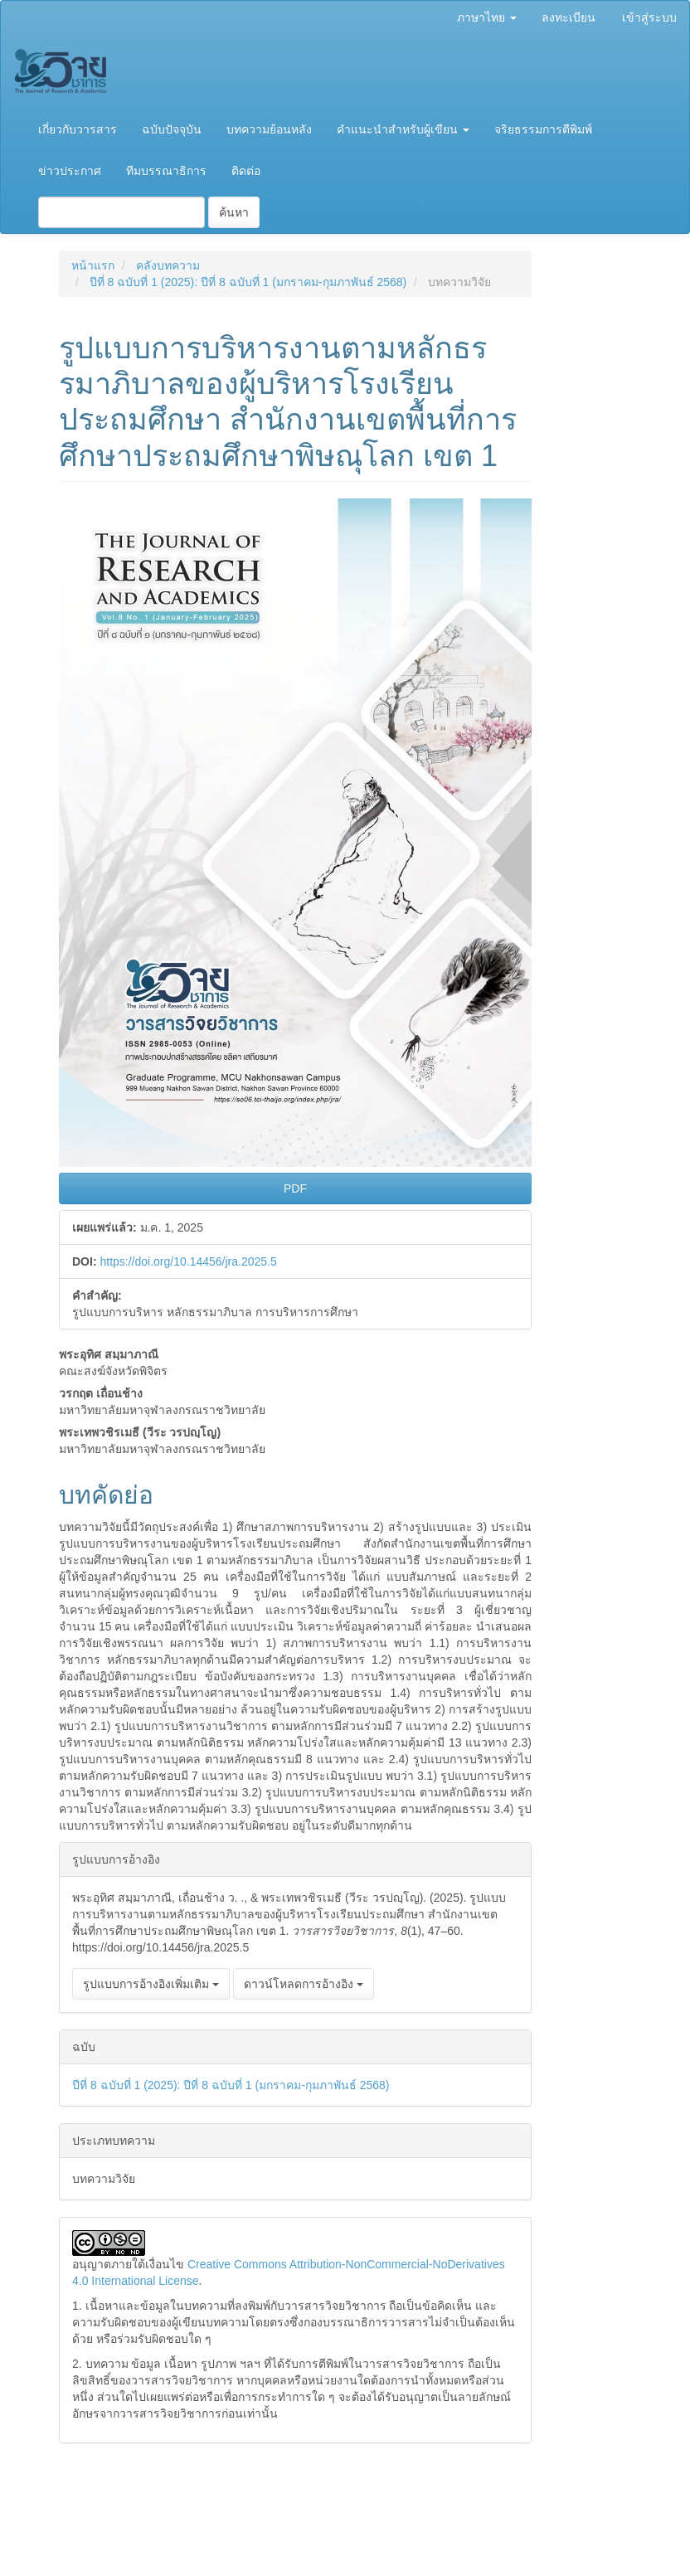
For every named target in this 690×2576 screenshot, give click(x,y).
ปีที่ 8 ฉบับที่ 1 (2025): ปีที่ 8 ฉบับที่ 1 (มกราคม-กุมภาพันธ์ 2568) (248, 282)
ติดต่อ (245, 170)
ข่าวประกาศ (69, 170)
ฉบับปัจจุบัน (172, 129)
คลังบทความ (168, 265)
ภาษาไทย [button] (487, 17)
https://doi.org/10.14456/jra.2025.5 (188, 1261)
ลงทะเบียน (568, 17)
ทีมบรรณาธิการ (166, 170)
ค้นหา (234, 212)
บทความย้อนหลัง (269, 129)
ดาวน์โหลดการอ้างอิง (303, 1983)
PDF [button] (295, 1188)
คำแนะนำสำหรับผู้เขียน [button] (403, 129)
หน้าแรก (92, 265)
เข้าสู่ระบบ (649, 17)
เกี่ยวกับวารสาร (77, 129)
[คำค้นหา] (121, 212)
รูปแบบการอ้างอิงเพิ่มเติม (151, 1983)
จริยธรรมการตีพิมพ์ (543, 129)
